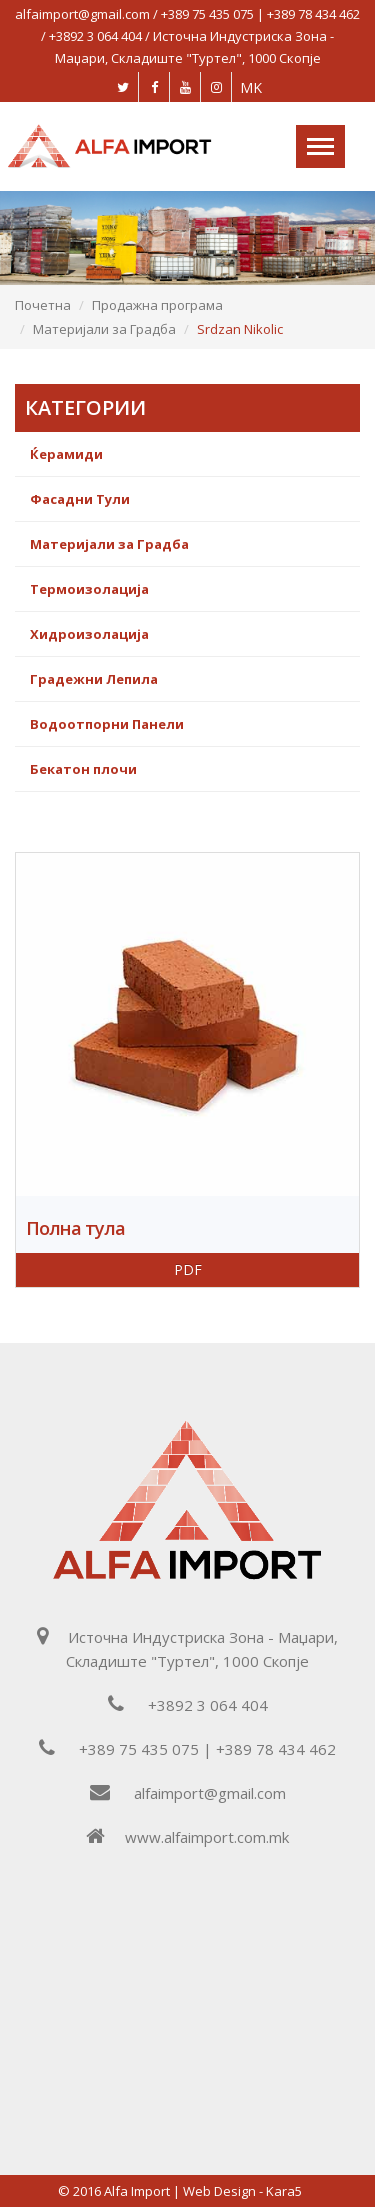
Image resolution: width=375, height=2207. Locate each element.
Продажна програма (157, 305)
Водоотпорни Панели (107, 724)
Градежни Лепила (94, 679)
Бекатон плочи (83, 769)
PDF (188, 1269)
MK (251, 87)
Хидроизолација (89, 634)
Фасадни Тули (80, 499)
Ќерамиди (66, 454)
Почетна (43, 305)
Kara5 (284, 2191)
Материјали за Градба (104, 329)
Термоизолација (89, 589)
